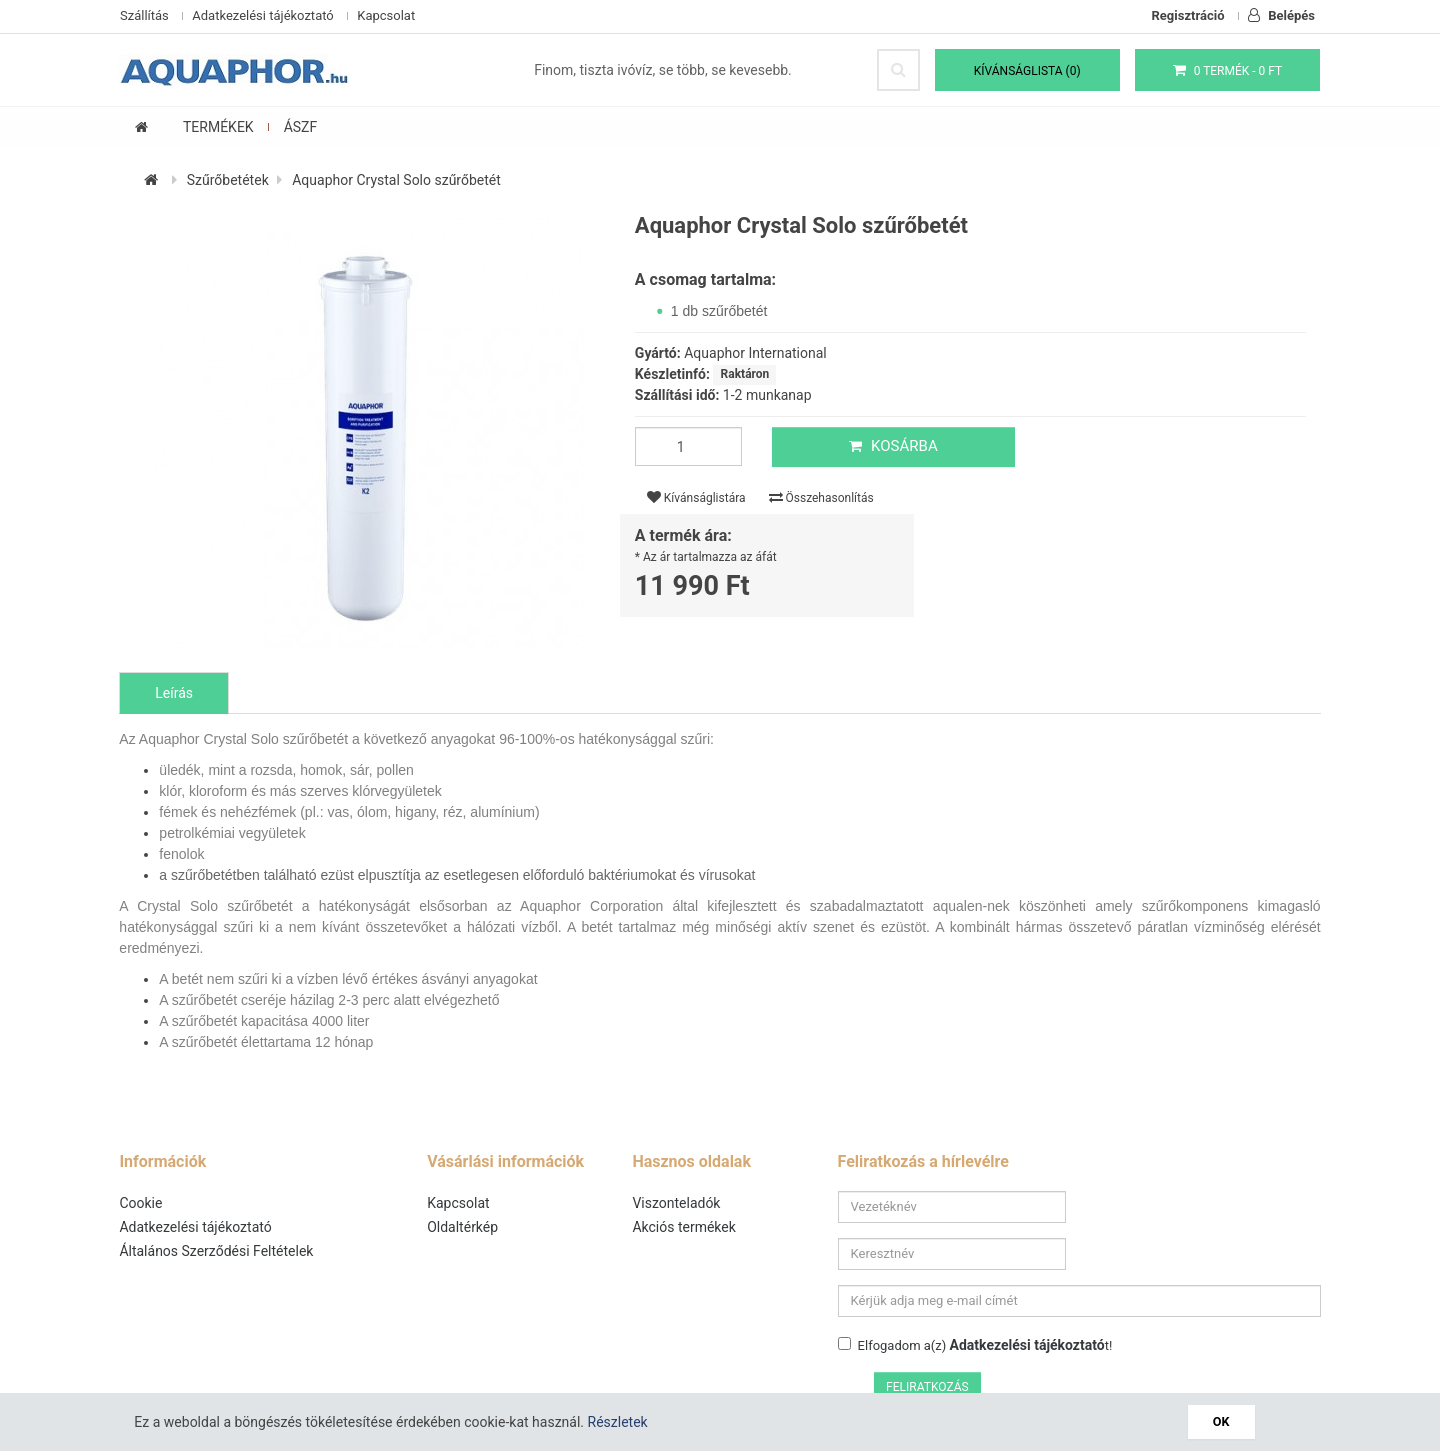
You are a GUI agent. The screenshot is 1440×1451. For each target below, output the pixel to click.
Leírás (175, 694)
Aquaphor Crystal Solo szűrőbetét (397, 181)
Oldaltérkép (463, 1228)
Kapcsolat (386, 15)
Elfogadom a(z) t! (975, 1299)
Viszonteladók (677, 1204)
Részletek (618, 1422)
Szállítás (144, 15)
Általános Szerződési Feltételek (217, 1252)
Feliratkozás (1266, 1302)
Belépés (1281, 15)
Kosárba (892, 447)
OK (1221, 1421)
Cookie (141, 1204)
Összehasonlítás (821, 498)
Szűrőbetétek (228, 181)
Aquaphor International (755, 354)
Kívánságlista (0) (1027, 71)
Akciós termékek (684, 1228)
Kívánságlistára (696, 498)
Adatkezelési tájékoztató (262, 15)
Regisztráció (1188, 15)
